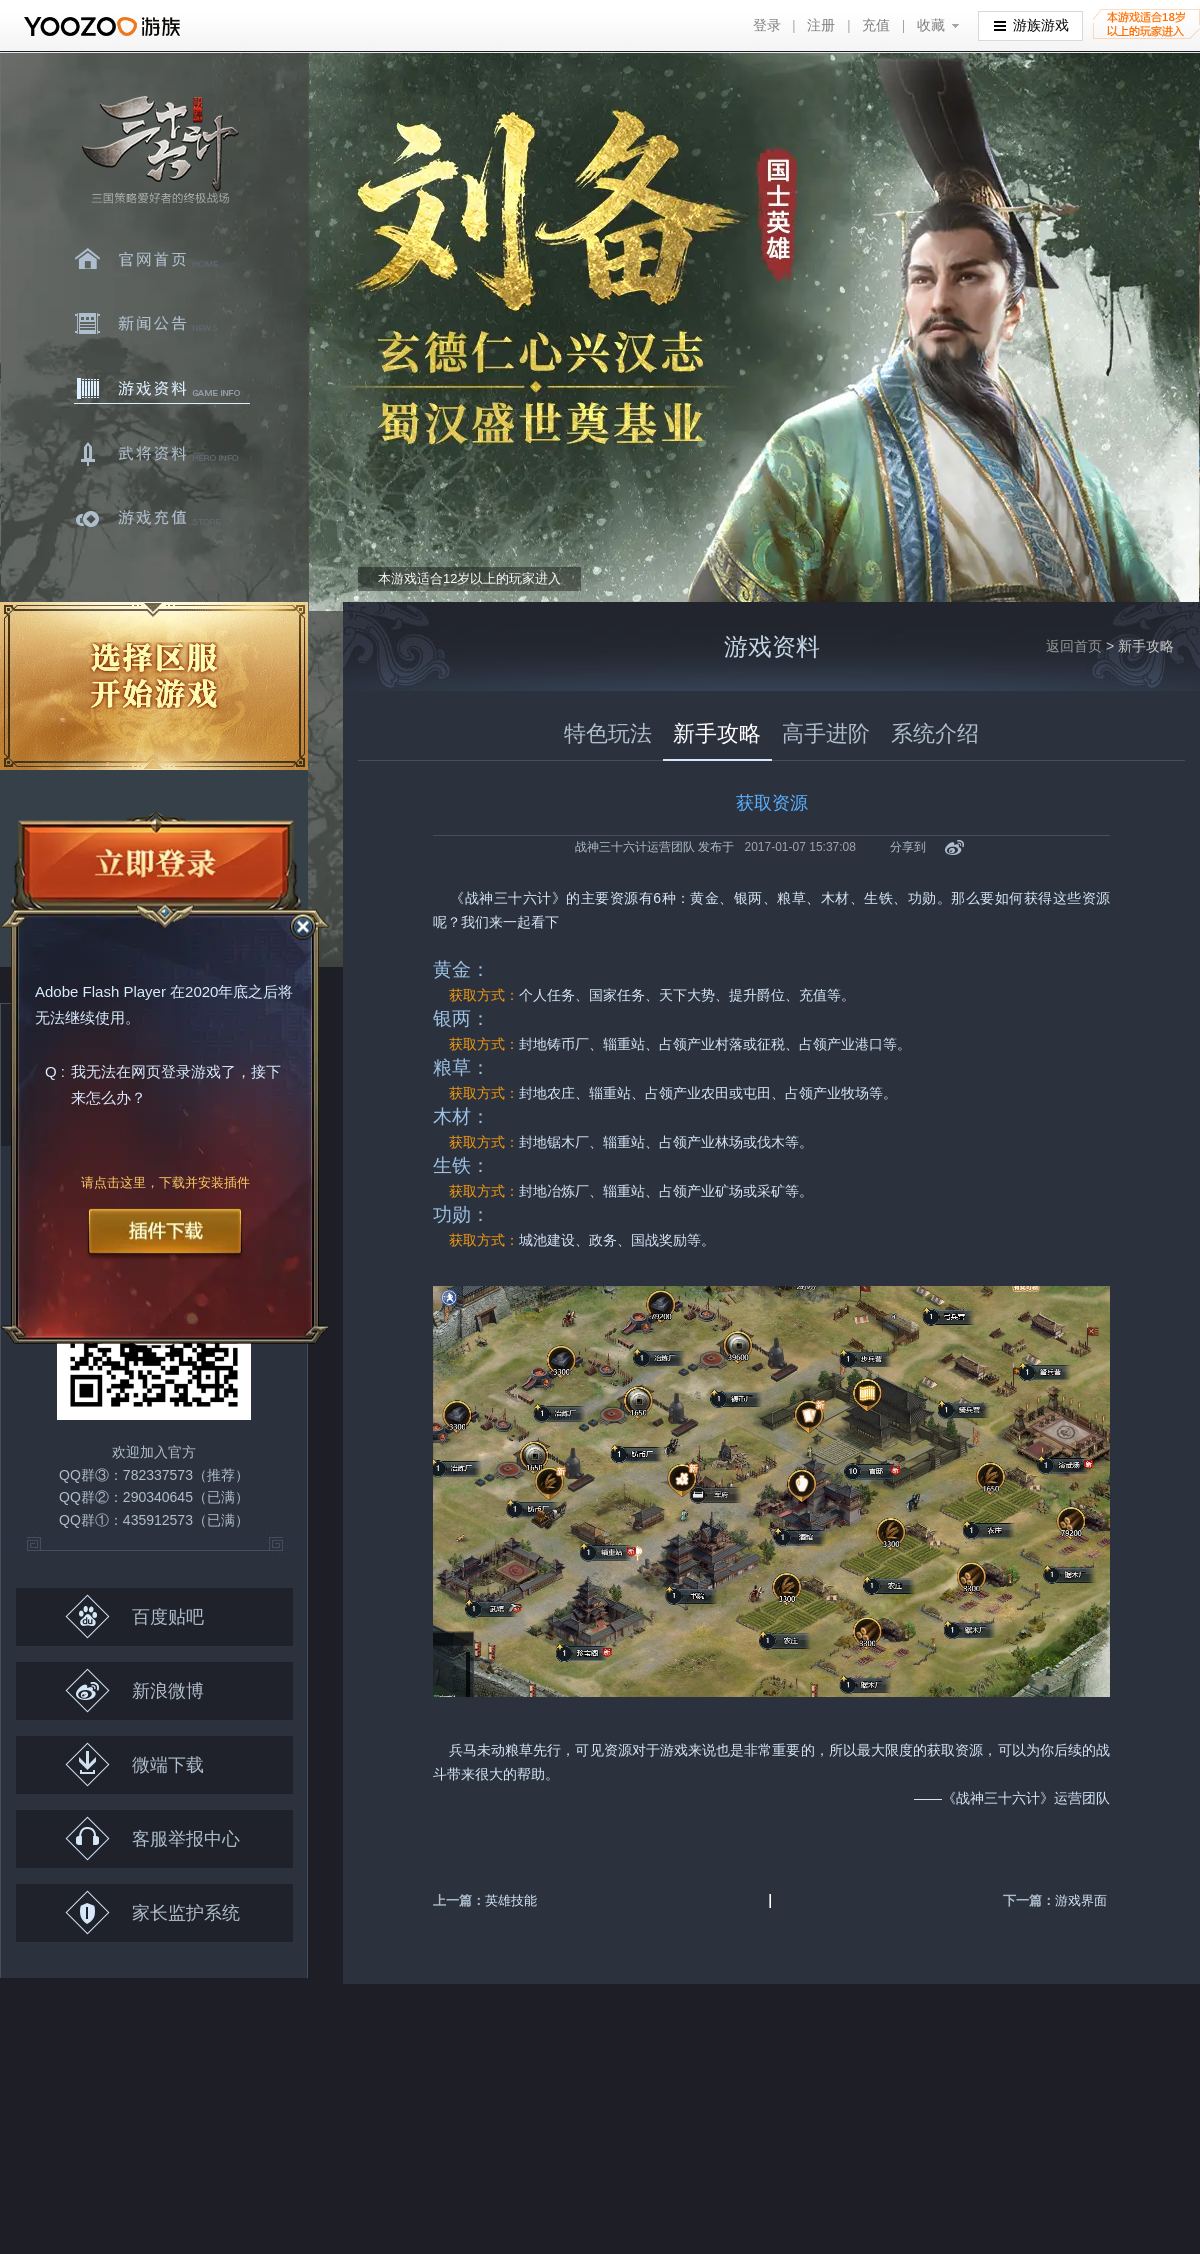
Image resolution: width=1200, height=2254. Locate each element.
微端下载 (134, 1764)
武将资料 (162, 454)
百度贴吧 (134, 1616)
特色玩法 (608, 733)
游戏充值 (162, 519)
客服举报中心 (152, 1838)
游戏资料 (162, 389)
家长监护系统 (152, 1912)
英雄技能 (511, 1900)
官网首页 (162, 259)
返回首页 (1074, 646)
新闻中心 (162, 324)
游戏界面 (1081, 1900)
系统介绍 (935, 733)
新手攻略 (717, 733)
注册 (821, 25)
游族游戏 (1031, 24)
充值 (876, 25)
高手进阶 (826, 733)
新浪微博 (134, 1690)
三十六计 (159, 150)
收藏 (931, 25)
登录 (767, 25)
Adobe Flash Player (100, 992)
